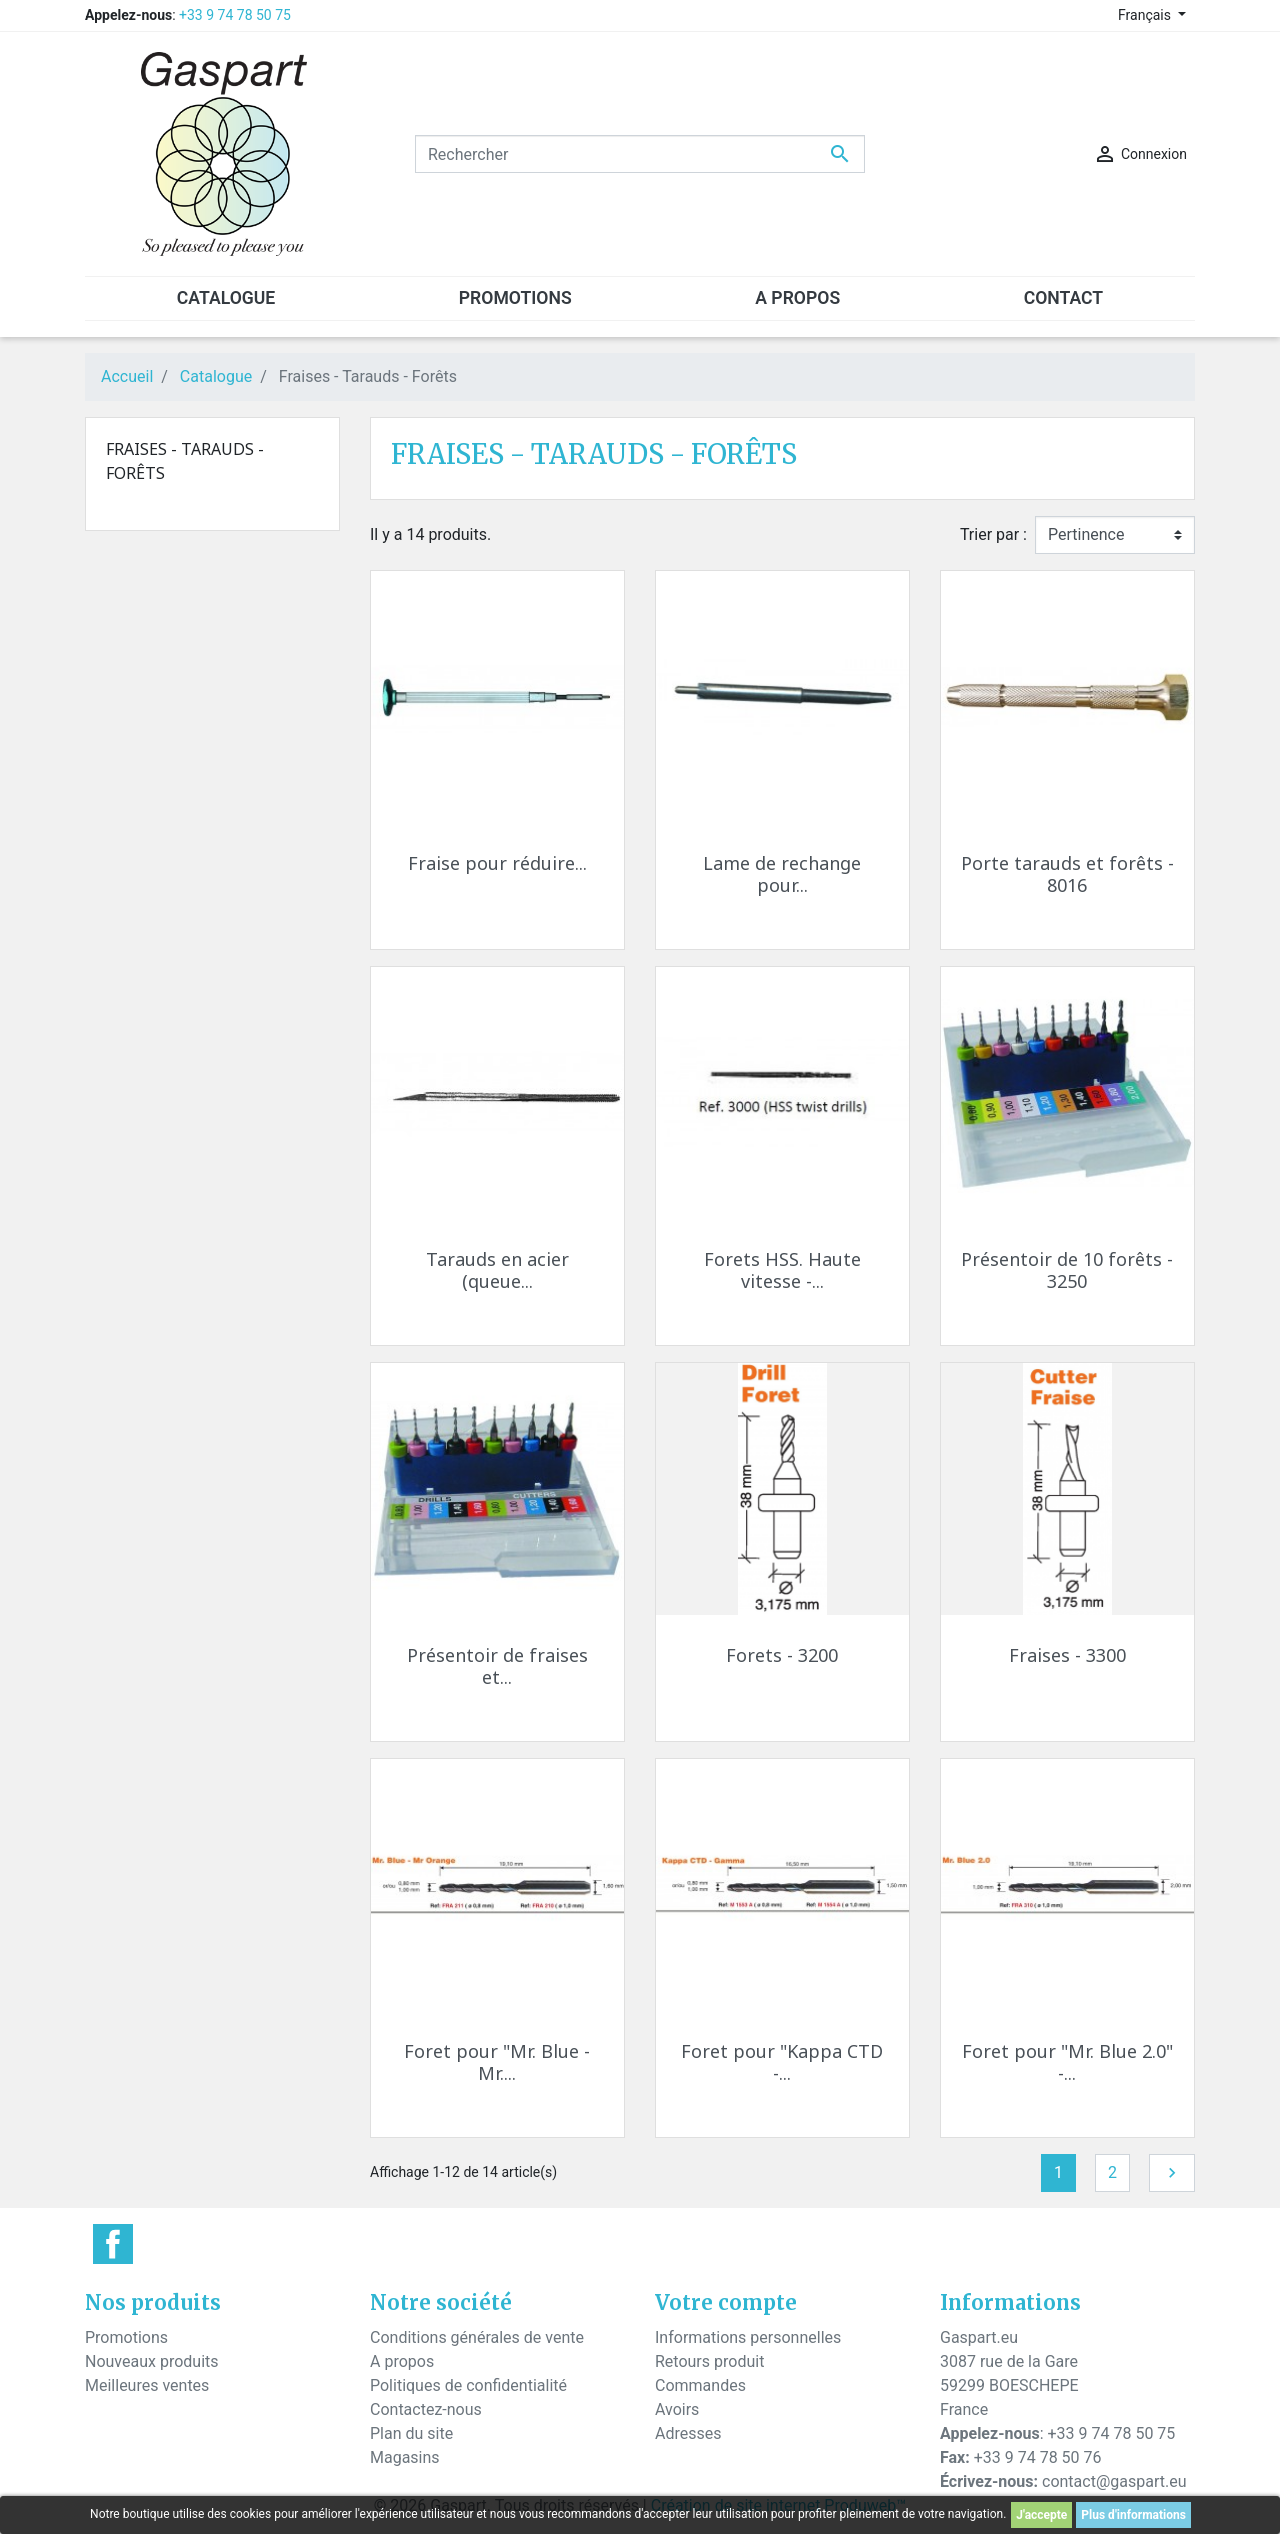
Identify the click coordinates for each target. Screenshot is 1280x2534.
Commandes (700, 2385)
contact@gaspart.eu (1114, 2481)
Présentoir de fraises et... (497, 1666)
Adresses (688, 2433)
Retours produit (709, 2361)
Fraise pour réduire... (497, 863)
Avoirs (677, 2409)
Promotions (126, 2337)
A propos (402, 2361)
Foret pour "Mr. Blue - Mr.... (497, 2062)
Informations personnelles (748, 2337)
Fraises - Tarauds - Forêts (185, 461)
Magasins (405, 2457)
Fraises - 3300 (1067, 1655)
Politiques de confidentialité (468, 2385)
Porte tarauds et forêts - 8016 (1067, 874)
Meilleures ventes (147, 2385)
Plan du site (411, 2433)
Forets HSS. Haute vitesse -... (782, 1270)
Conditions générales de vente (477, 2337)
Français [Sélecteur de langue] (1146, 15)
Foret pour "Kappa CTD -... (782, 2062)
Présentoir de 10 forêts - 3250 (1067, 1270)
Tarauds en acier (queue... (497, 1270)
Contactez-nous (426, 2409)
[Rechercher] (640, 154)
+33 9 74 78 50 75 (235, 15)
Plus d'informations (1133, 2515)
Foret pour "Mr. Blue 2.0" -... (1067, 2062)
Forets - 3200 (782, 1655)
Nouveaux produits (152, 2361)
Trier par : (993, 534)
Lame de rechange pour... (782, 874)
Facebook (113, 2244)
